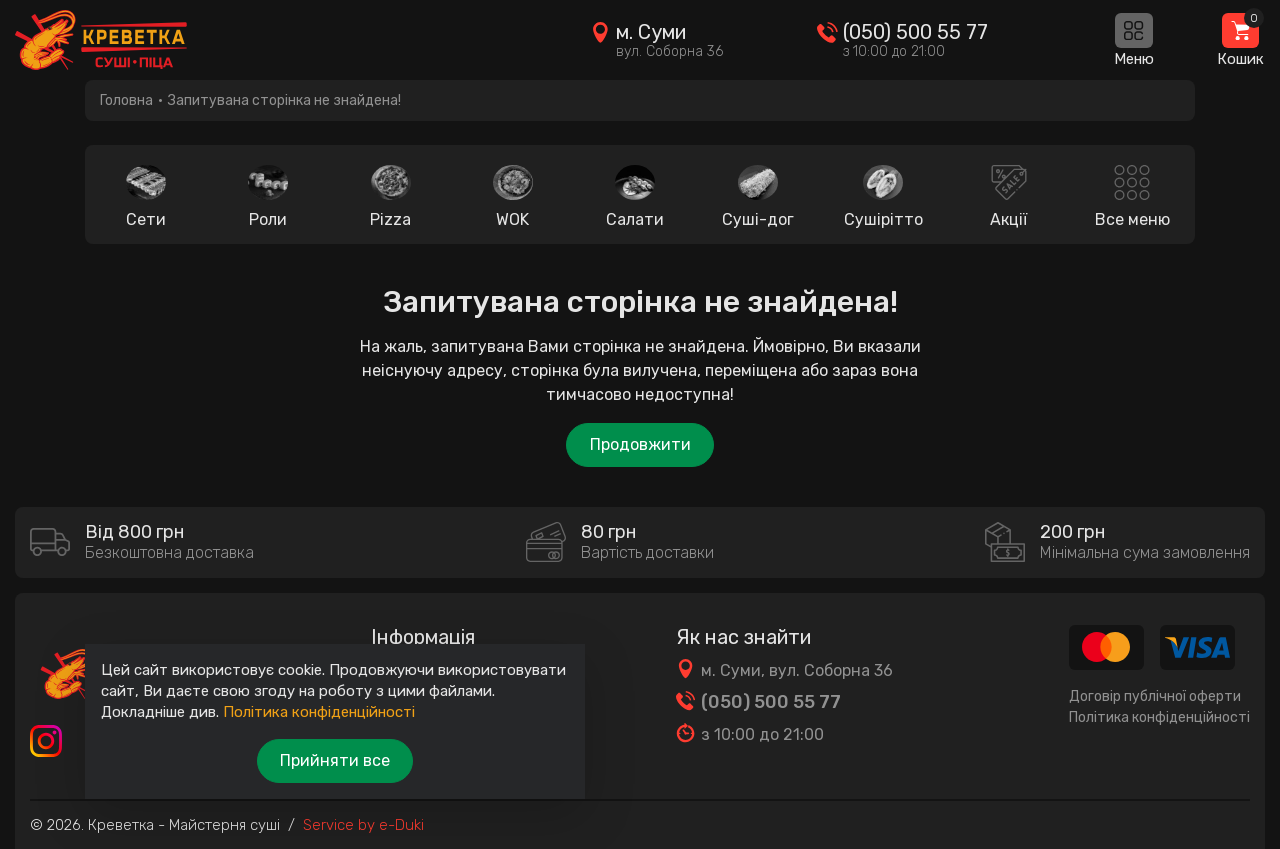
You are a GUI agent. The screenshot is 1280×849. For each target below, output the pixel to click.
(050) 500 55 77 (915, 32)
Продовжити (640, 444)
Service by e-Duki (363, 825)
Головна (126, 100)
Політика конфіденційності (1159, 717)
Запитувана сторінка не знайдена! (284, 100)
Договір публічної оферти (1155, 696)
